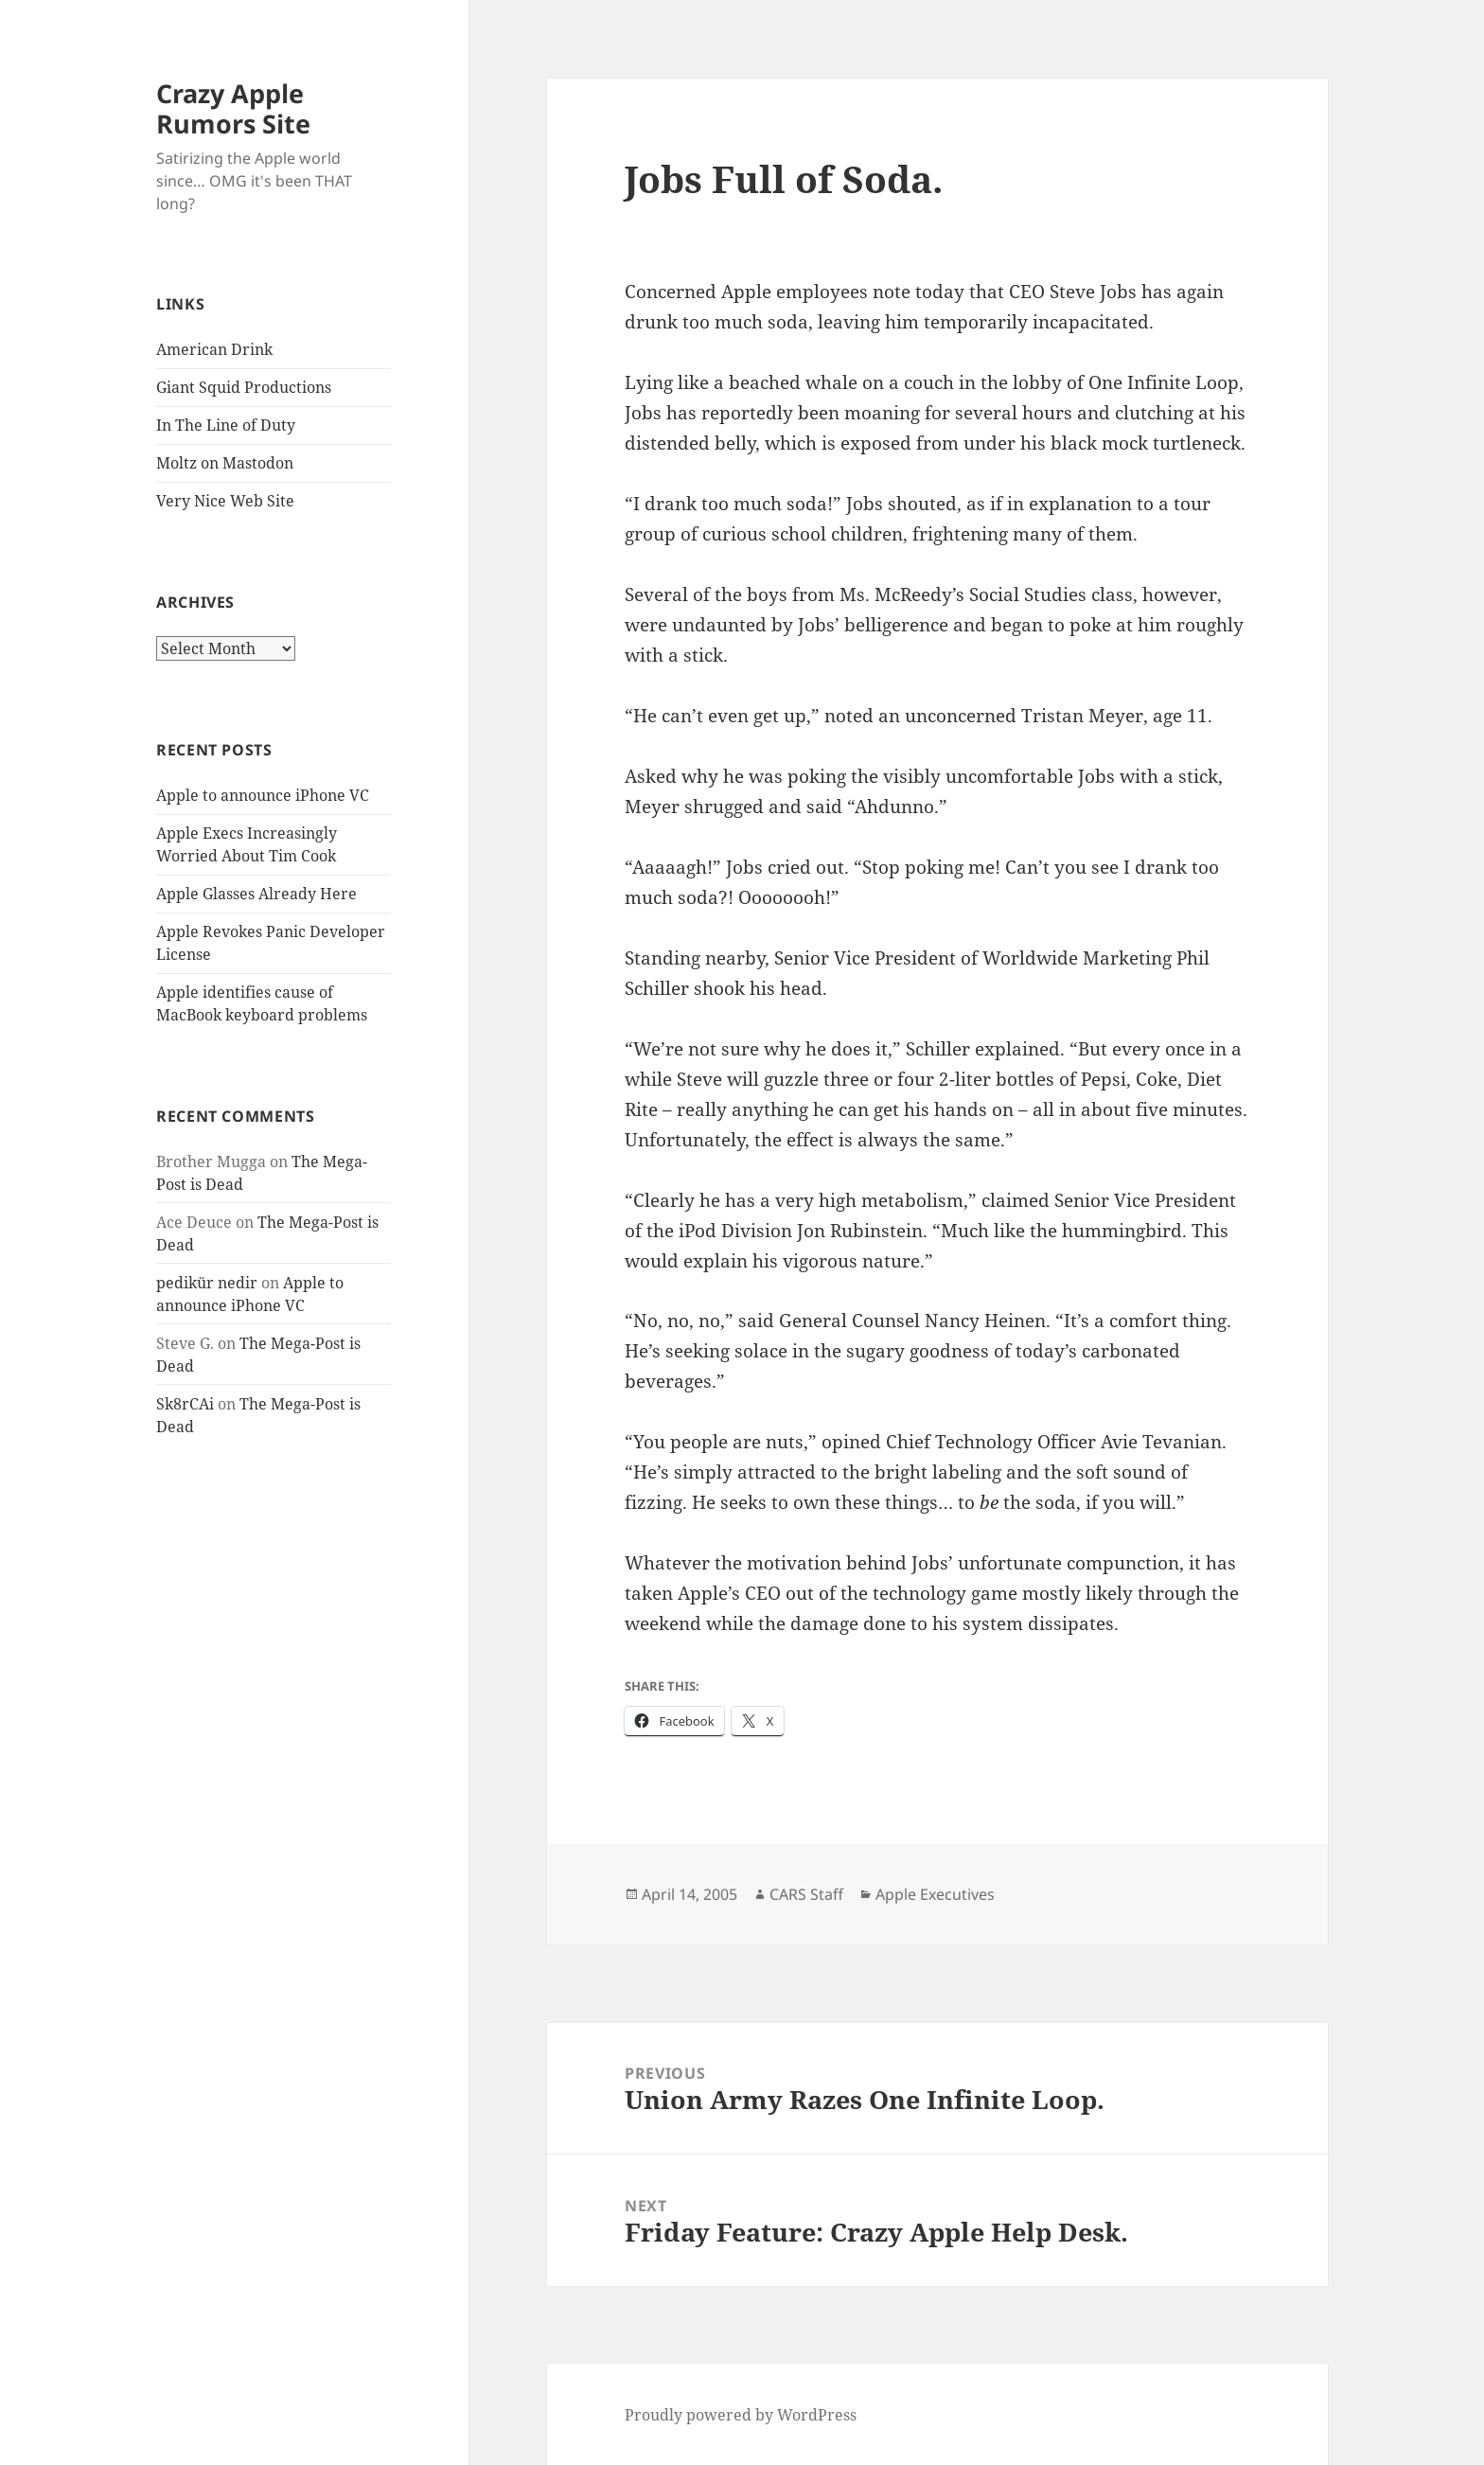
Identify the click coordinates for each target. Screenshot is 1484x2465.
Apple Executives (935, 1894)
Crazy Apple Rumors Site (233, 108)
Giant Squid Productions (243, 387)
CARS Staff (806, 1894)
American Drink (214, 349)
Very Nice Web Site (225, 500)
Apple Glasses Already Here (256, 893)
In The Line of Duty (225, 425)
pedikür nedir (206, 1282)
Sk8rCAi (185, 1403)
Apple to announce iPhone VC (262, 795)
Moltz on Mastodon (224, 462)
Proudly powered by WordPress (741, 2414)
